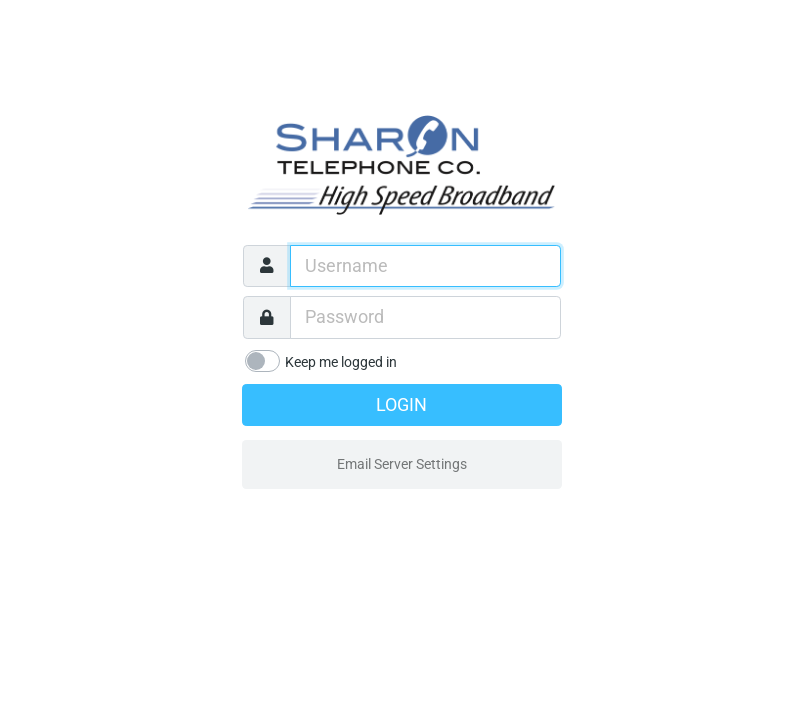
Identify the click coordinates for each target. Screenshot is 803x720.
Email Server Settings (402, 464)
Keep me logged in (341, 362)
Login (401, 405)
